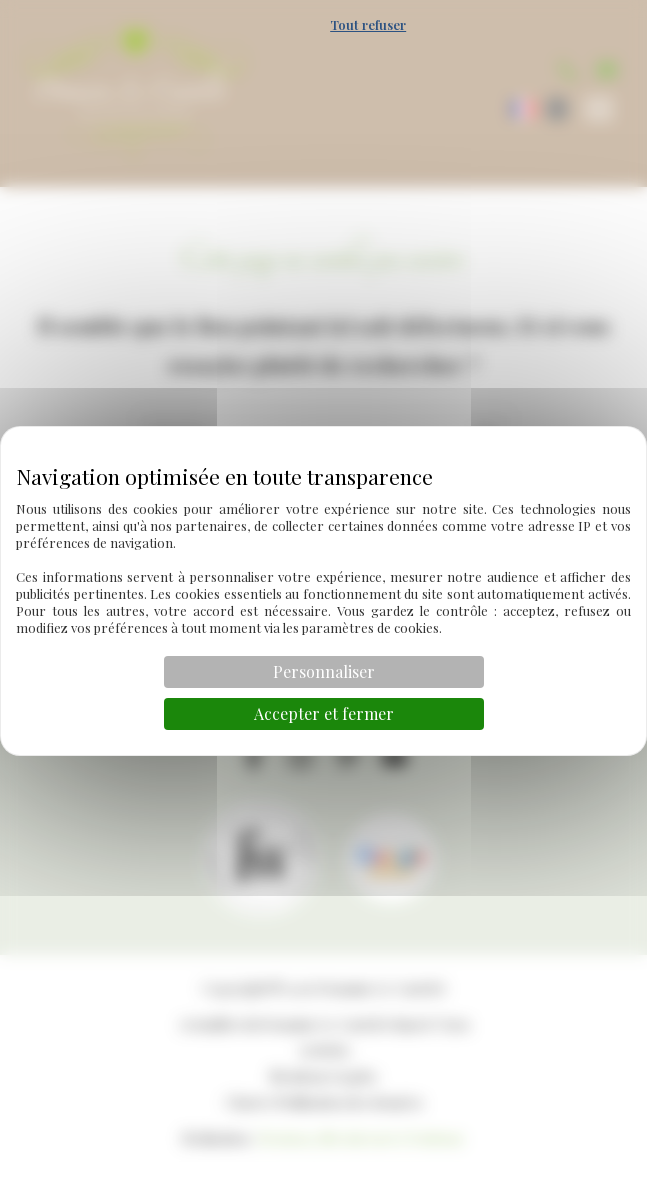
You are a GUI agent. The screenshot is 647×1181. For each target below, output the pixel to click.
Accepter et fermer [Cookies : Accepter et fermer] (324, 713)
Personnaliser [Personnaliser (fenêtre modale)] (324, 671)
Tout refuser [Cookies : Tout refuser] (368, 24)
